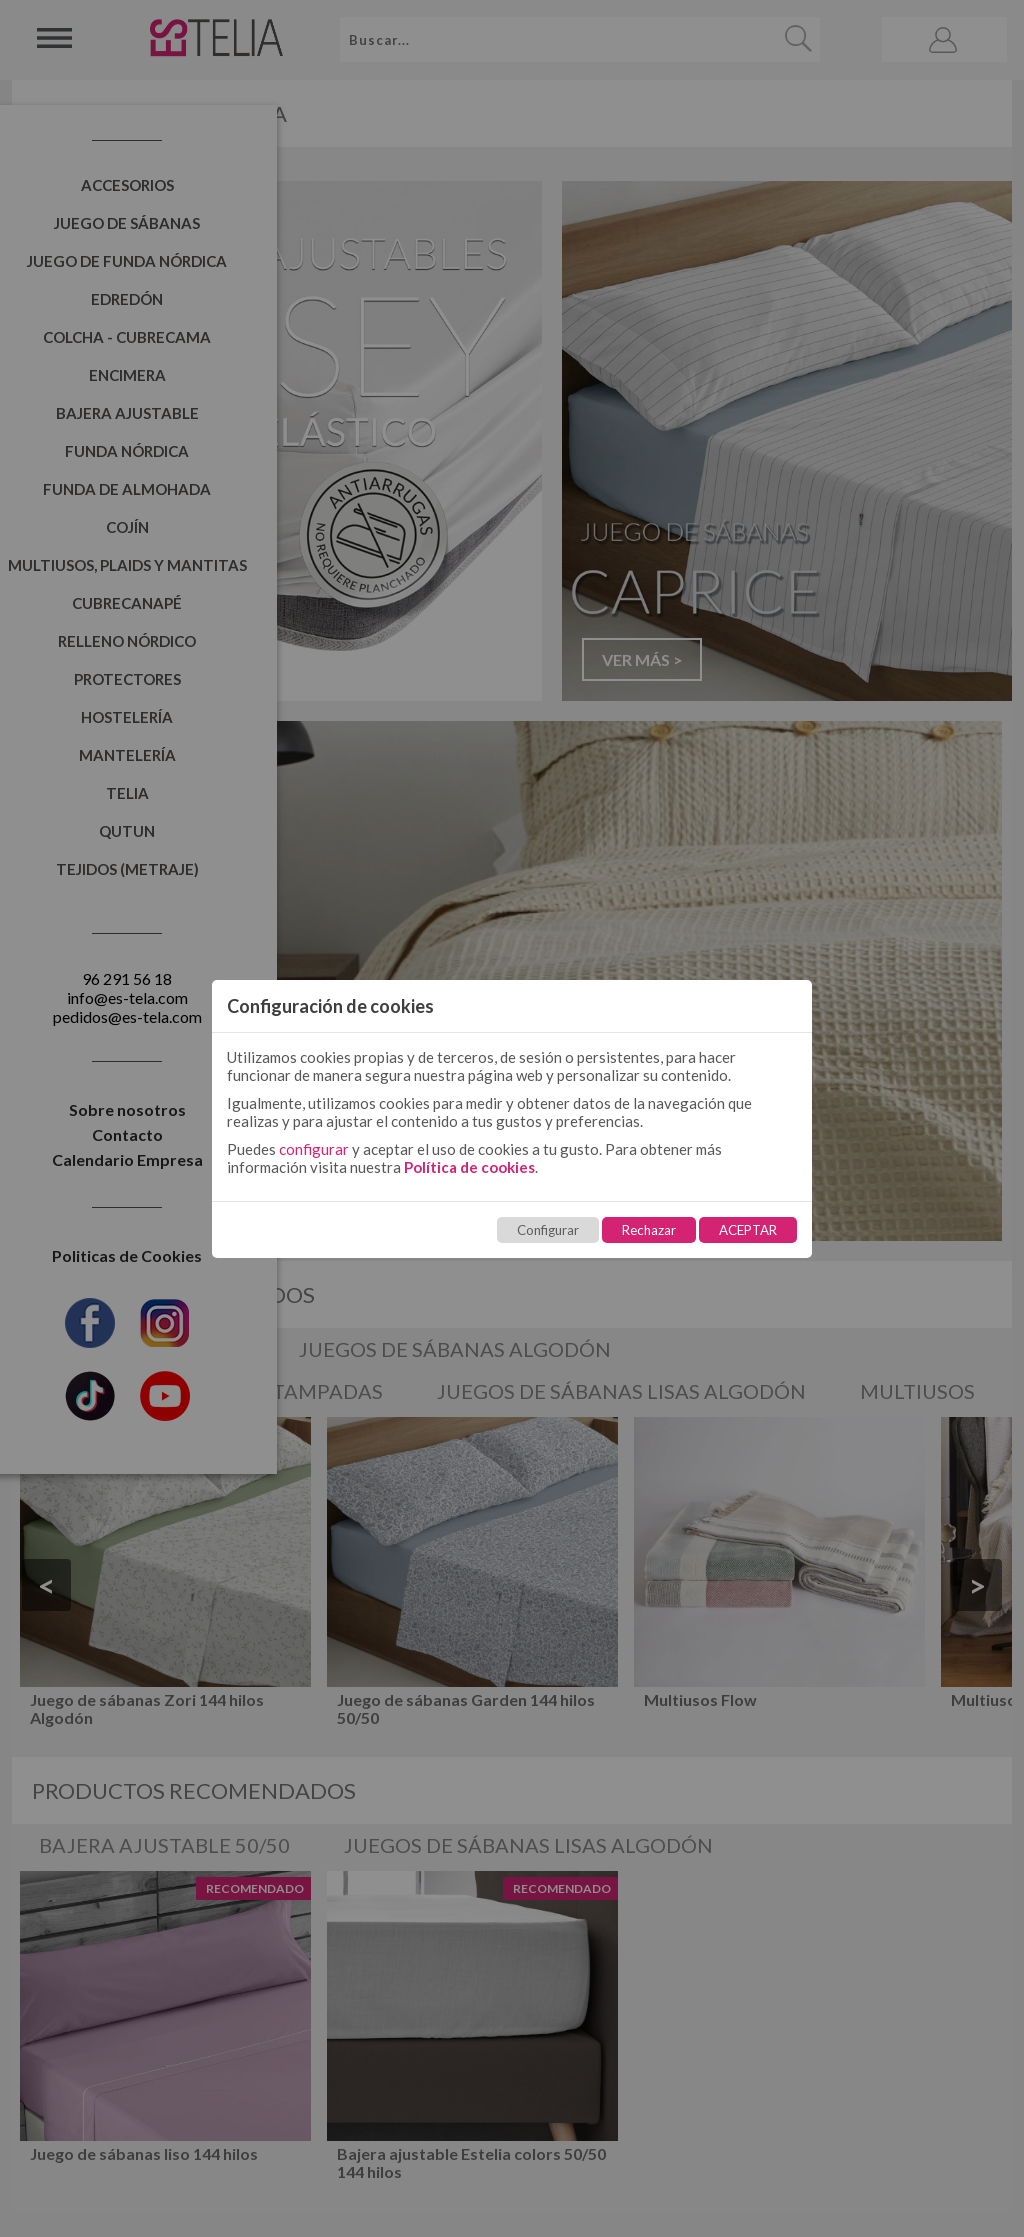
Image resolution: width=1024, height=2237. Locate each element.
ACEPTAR (748, 1230)
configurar (314, 1149)
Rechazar (649, 1230)
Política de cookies (469, 1167)
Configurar (548, 1230)
